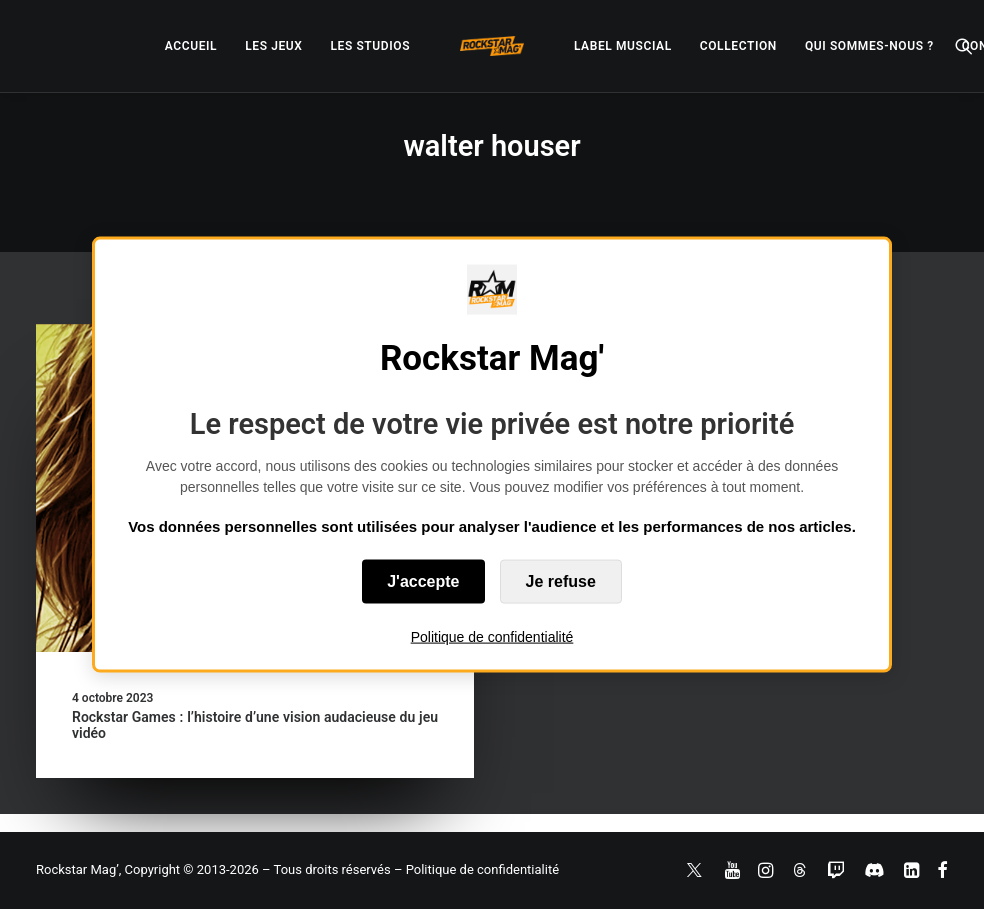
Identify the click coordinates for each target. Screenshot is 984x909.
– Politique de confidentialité (476, 869)
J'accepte (423, 581)
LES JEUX (273, 46)
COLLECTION (738, 46)
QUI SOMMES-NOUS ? (869, 46)
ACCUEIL (191, 46)
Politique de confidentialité (492, 637)
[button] (964, 46)
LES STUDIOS (370, 46)
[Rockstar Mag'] (492, 46)
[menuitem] (191, 46)
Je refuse (561, 581)
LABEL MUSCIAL (623, 46)
